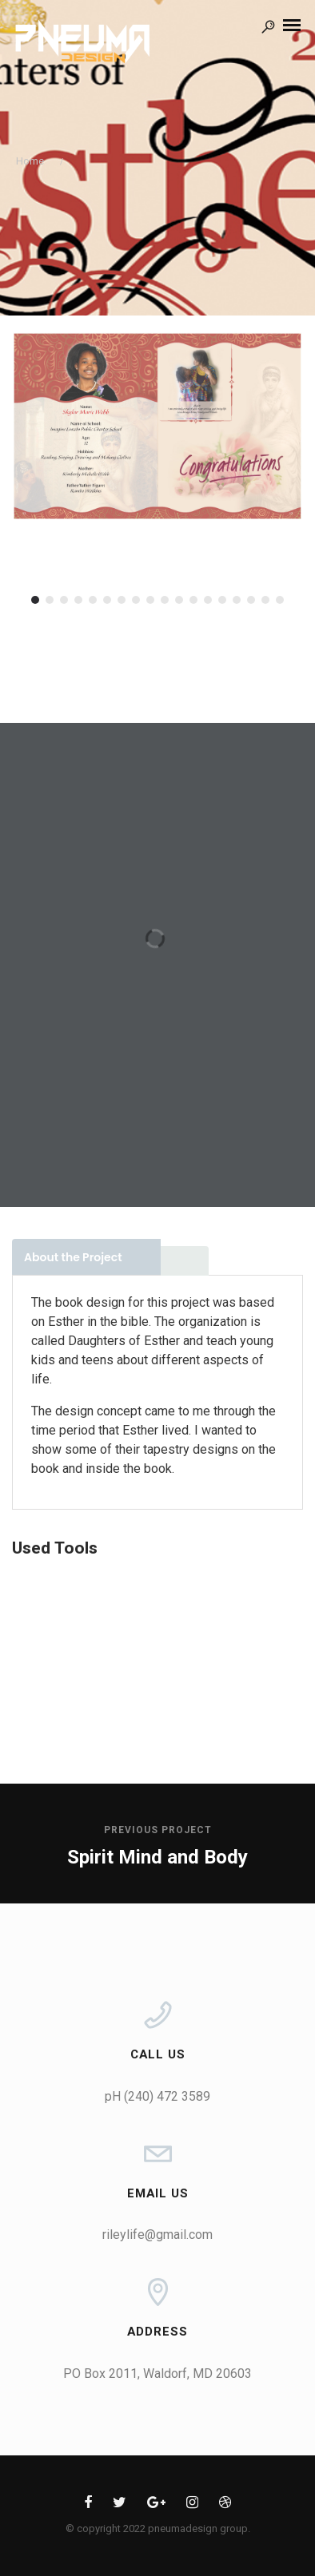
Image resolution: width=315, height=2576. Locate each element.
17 (265, 600)
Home (30, 161)
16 (251, 600)
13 (208, 600)
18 (280, 600)
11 (179, 600)
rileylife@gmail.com (157, 2234)
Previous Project (158, 1830)
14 (222, 600)
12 (193, 600)
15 (237, 600)
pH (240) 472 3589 (157, 2096)
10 (165, 600)
